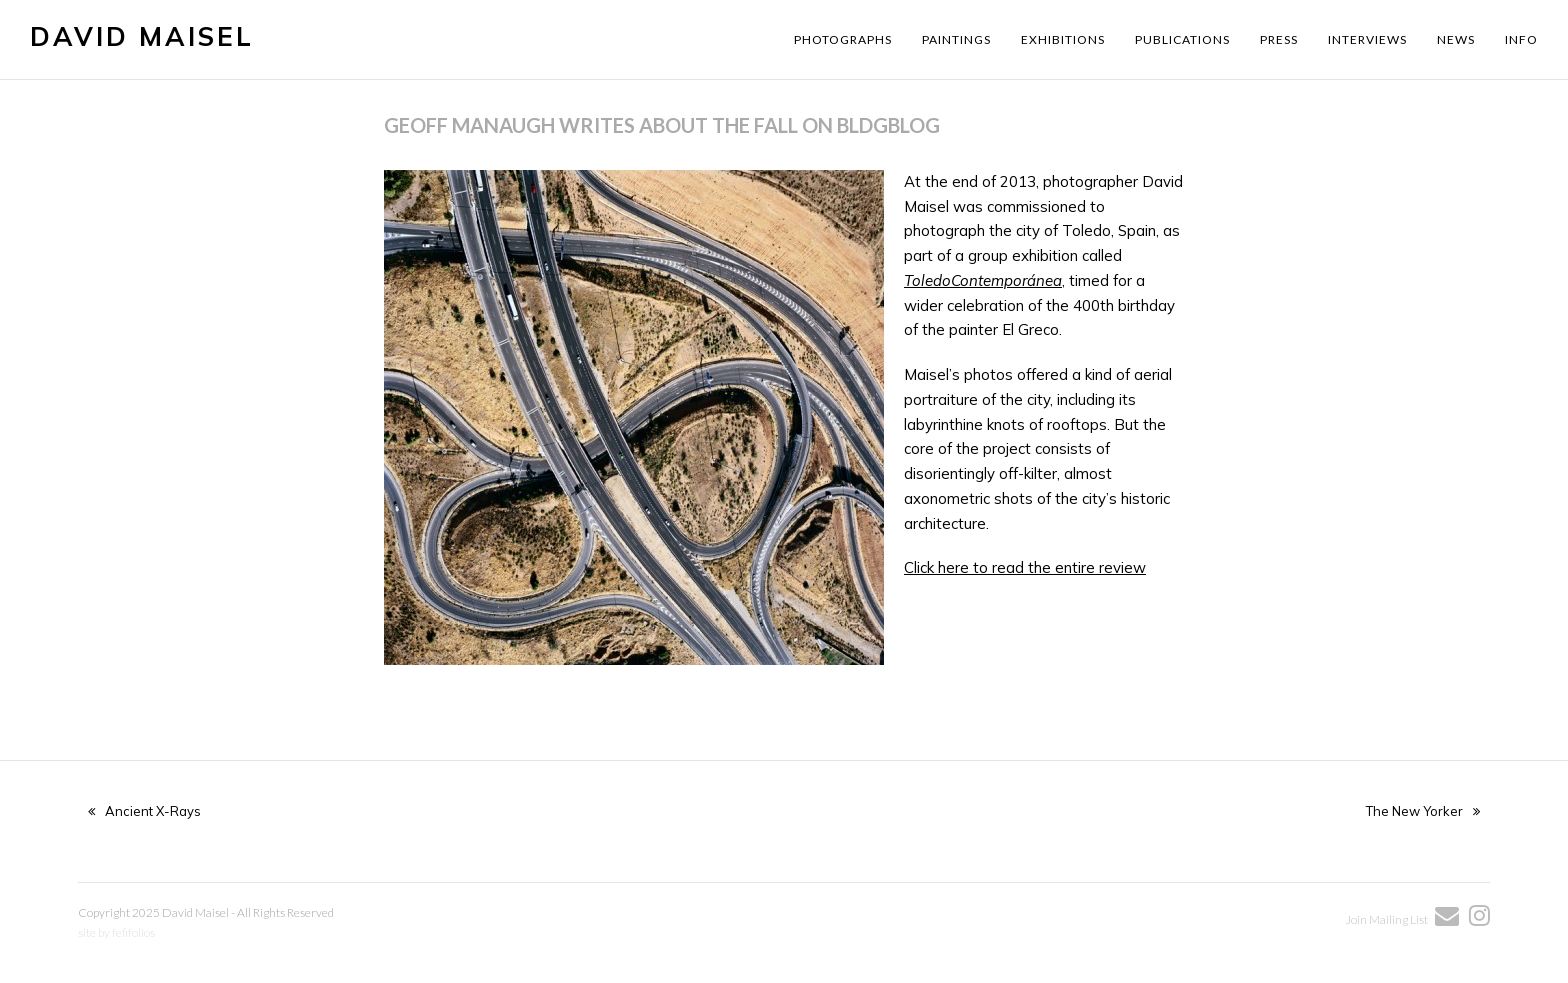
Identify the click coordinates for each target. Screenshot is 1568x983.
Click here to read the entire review (1025, 567)
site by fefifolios (116, 932)
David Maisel (142, 36)
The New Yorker (1423, 811)
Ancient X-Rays (144, 811)
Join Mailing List (1388, 919)
